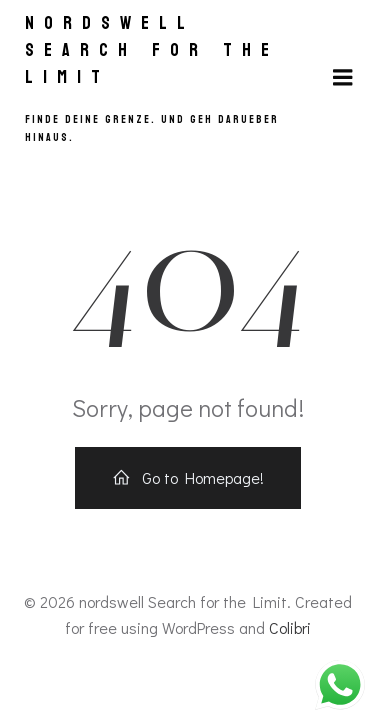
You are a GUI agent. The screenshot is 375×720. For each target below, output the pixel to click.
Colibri (290, 627)
